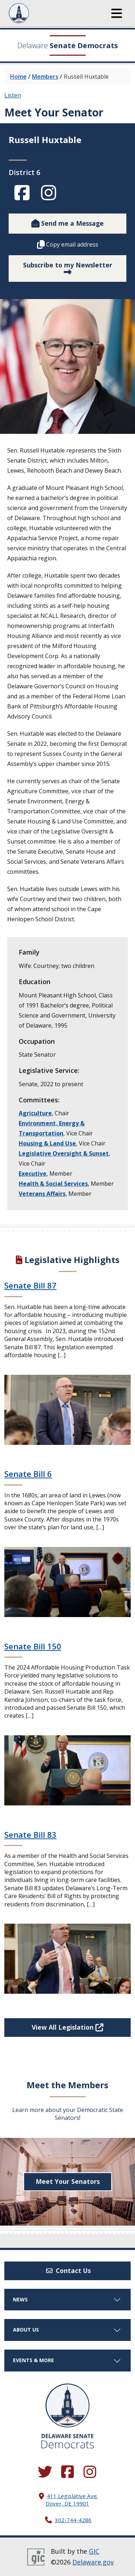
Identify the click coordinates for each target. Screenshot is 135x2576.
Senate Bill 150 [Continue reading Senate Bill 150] (32, 1646)
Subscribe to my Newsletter (67, 266)
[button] (116, 13)
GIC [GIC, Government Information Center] (94, 2551)
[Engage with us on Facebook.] (67, 2472)
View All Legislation (67, 2027)
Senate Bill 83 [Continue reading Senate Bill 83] (30, 1834)
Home (18, 77)
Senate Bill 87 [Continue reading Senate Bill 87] (30, 1285)
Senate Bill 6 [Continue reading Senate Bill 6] (28, 1473)
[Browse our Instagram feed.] (90, 2472)
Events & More (67, 2360)
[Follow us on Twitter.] (45, 2472)
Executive (32, 1173)
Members (45, 77)
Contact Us (68, 2270)
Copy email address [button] (67, 244)
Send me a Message (67, 223)
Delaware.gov (93, 2562)
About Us (67, 2329)
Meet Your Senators (68, 2181)
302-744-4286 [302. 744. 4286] (73, 2520)
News (67, 2299)
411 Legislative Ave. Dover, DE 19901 (72, 2499)
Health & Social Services (53, 1184)
